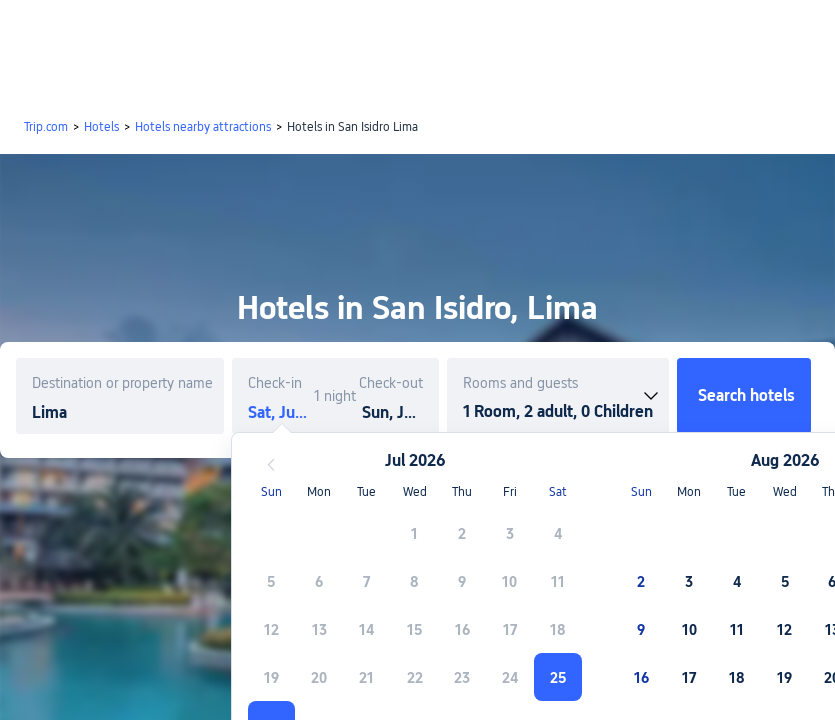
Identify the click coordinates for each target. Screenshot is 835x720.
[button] (668, 33)
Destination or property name (122, 383)
